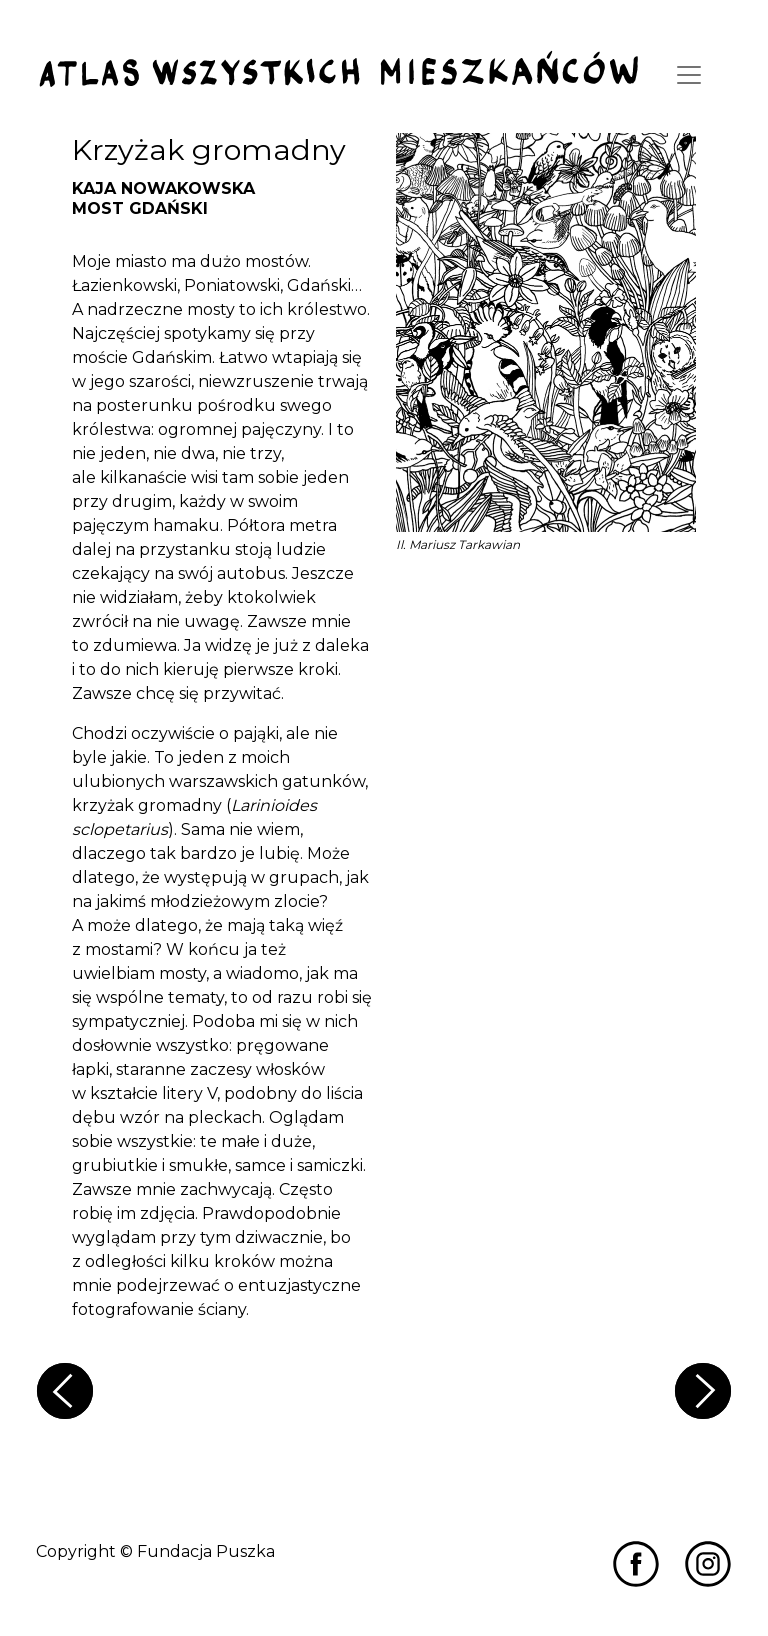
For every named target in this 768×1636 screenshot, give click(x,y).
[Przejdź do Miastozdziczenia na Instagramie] (708, 1562)
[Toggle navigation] (689, 75)
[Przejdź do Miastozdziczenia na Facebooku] (636, 1562)
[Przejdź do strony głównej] (339, 70)
